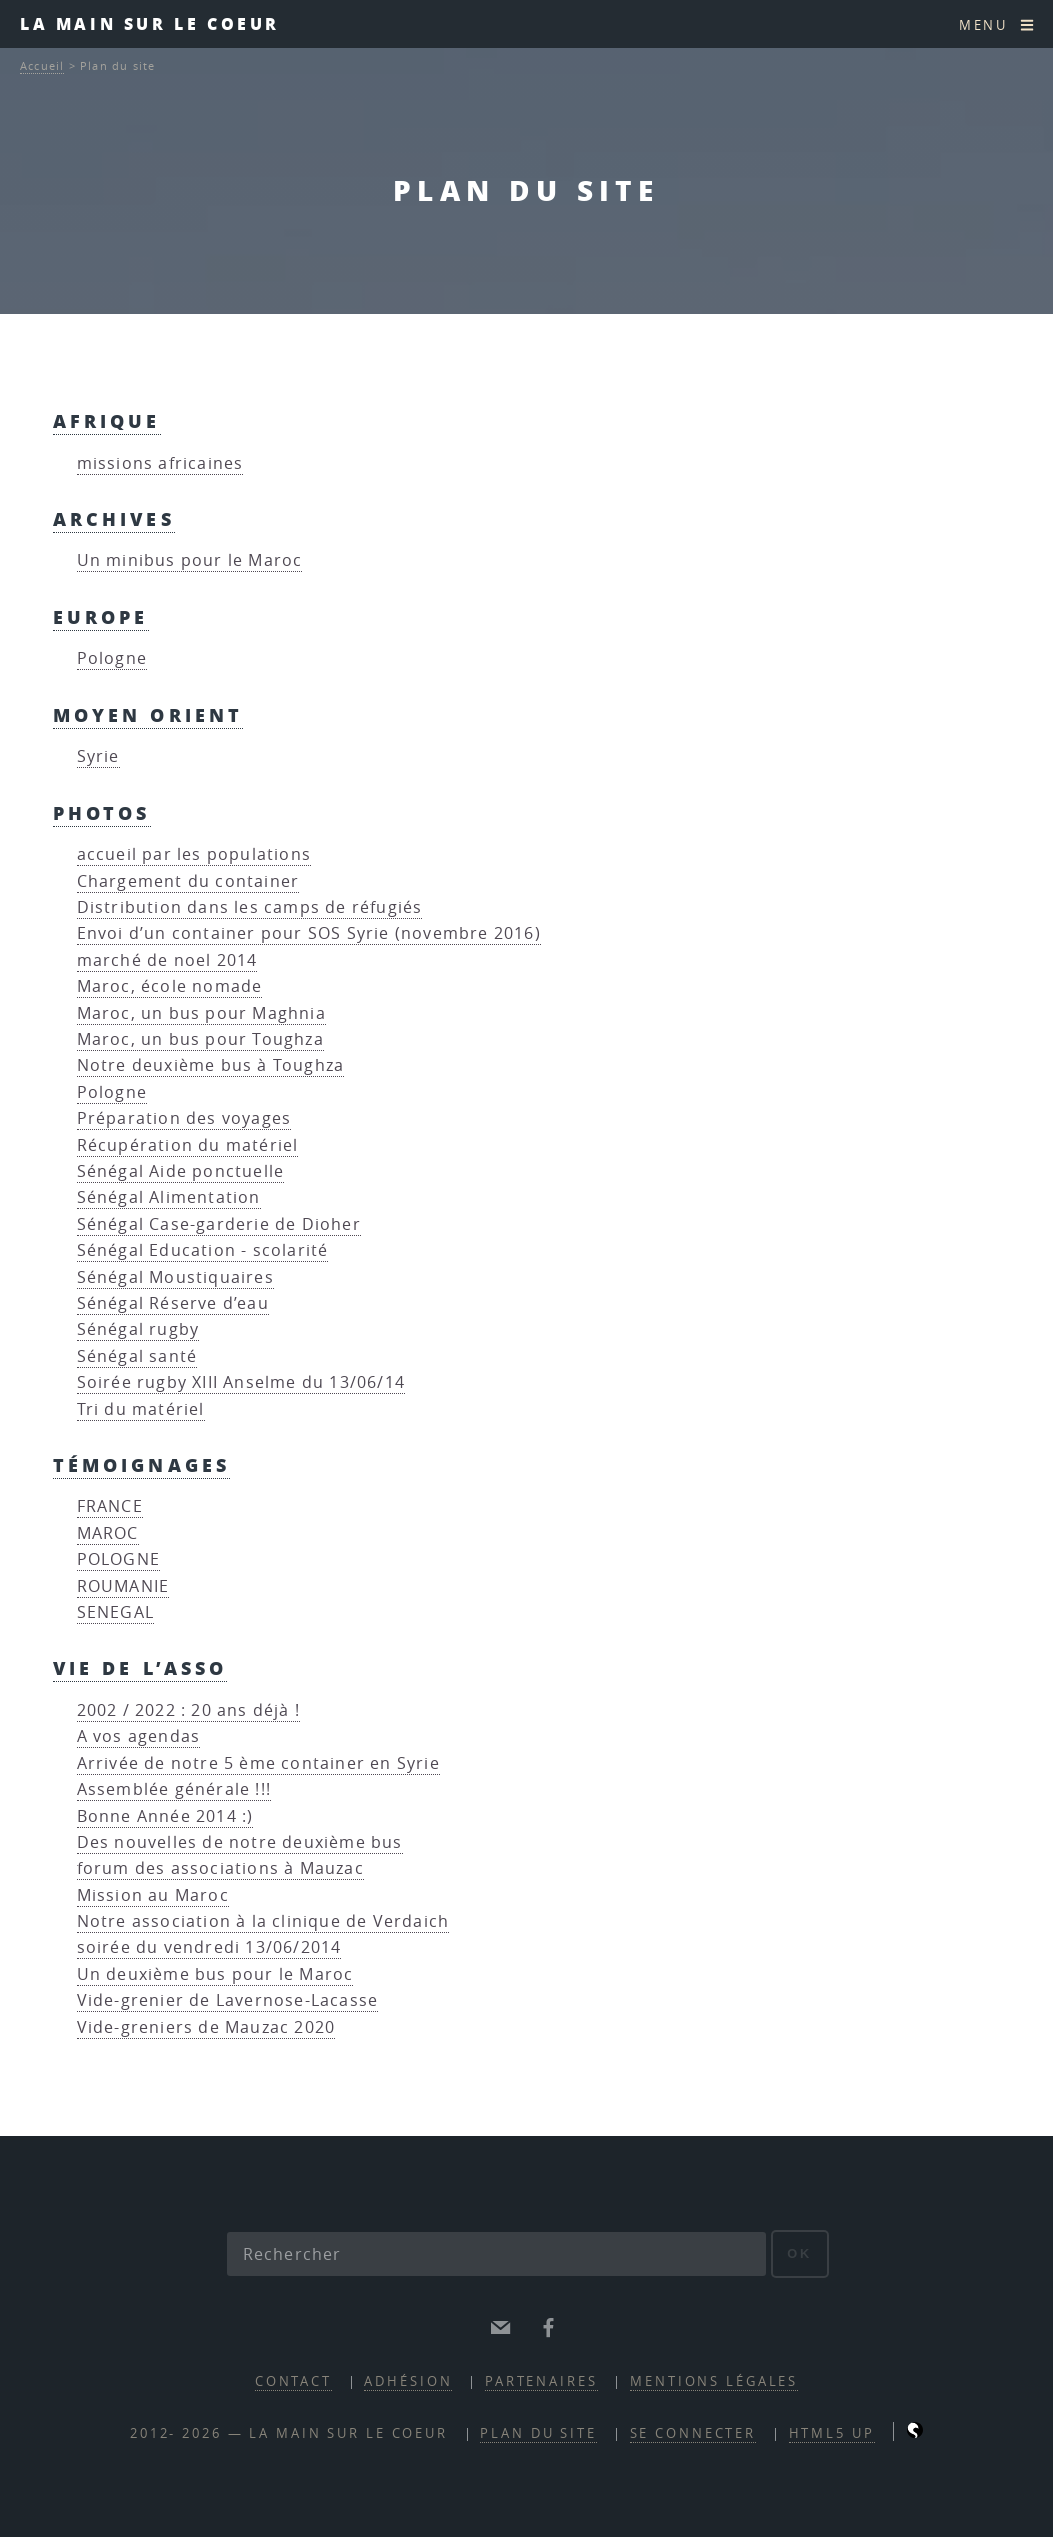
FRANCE (110, 1506)
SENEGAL (115, 1612)
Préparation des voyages (184, 1118)
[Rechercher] (497, 2254)
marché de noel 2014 (167, 960)
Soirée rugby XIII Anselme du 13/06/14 (241, 1382)
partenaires (541, 2381)
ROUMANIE (123, 1586)
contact (293, 2381)
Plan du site (538, 2433)
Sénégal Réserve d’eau (173, 1303)
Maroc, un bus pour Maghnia (201, 1013)
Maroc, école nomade (170, 986)
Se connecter (693, 2433)
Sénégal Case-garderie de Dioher (219, 1224)
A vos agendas (139, 1736)
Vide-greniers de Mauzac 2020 (206, 2027)
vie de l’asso (140, 1667)
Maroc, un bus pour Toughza (200, 1039)
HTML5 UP (832, 2433)
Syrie (98, 756)
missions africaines (160, 463)
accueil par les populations (194, 854)
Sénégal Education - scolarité (203, 1250)
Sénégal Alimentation (169, 1197)
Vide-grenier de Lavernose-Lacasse (228, 2000)
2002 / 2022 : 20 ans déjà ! (188, 1710)
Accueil (42, 65)
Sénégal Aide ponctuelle (181, 1171)
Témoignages (142, 1464)
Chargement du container (188, 881)
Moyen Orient (148, 714)
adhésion (408, 2381)
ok (799, 2253)
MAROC (108, 1533)
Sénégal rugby (138, 1329)
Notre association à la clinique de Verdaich (263, 1921)
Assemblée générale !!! (174, 1789)
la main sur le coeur (150, 23)
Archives (114, 518)
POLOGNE (118, 1559)
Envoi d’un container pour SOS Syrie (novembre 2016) (309, 933)
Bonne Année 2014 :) (165, 1816)
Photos (102, 812)
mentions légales (714, 2381)
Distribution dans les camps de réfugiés (250, 907)
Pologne (112, 658)
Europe (101, 616)
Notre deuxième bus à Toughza (211, 1065)
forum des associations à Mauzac (220, 1868)
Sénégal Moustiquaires (175, 1277)
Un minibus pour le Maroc (190, 560)
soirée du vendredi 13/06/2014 (209, 1947)
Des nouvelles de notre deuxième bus (240, 1842)
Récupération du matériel (188, 1145)
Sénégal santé (137, 1356)
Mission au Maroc (153, 1895)
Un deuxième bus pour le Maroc (215, 1974)
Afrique (107, 420)
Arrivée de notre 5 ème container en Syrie (258, 1763)
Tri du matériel (141, 1409)
